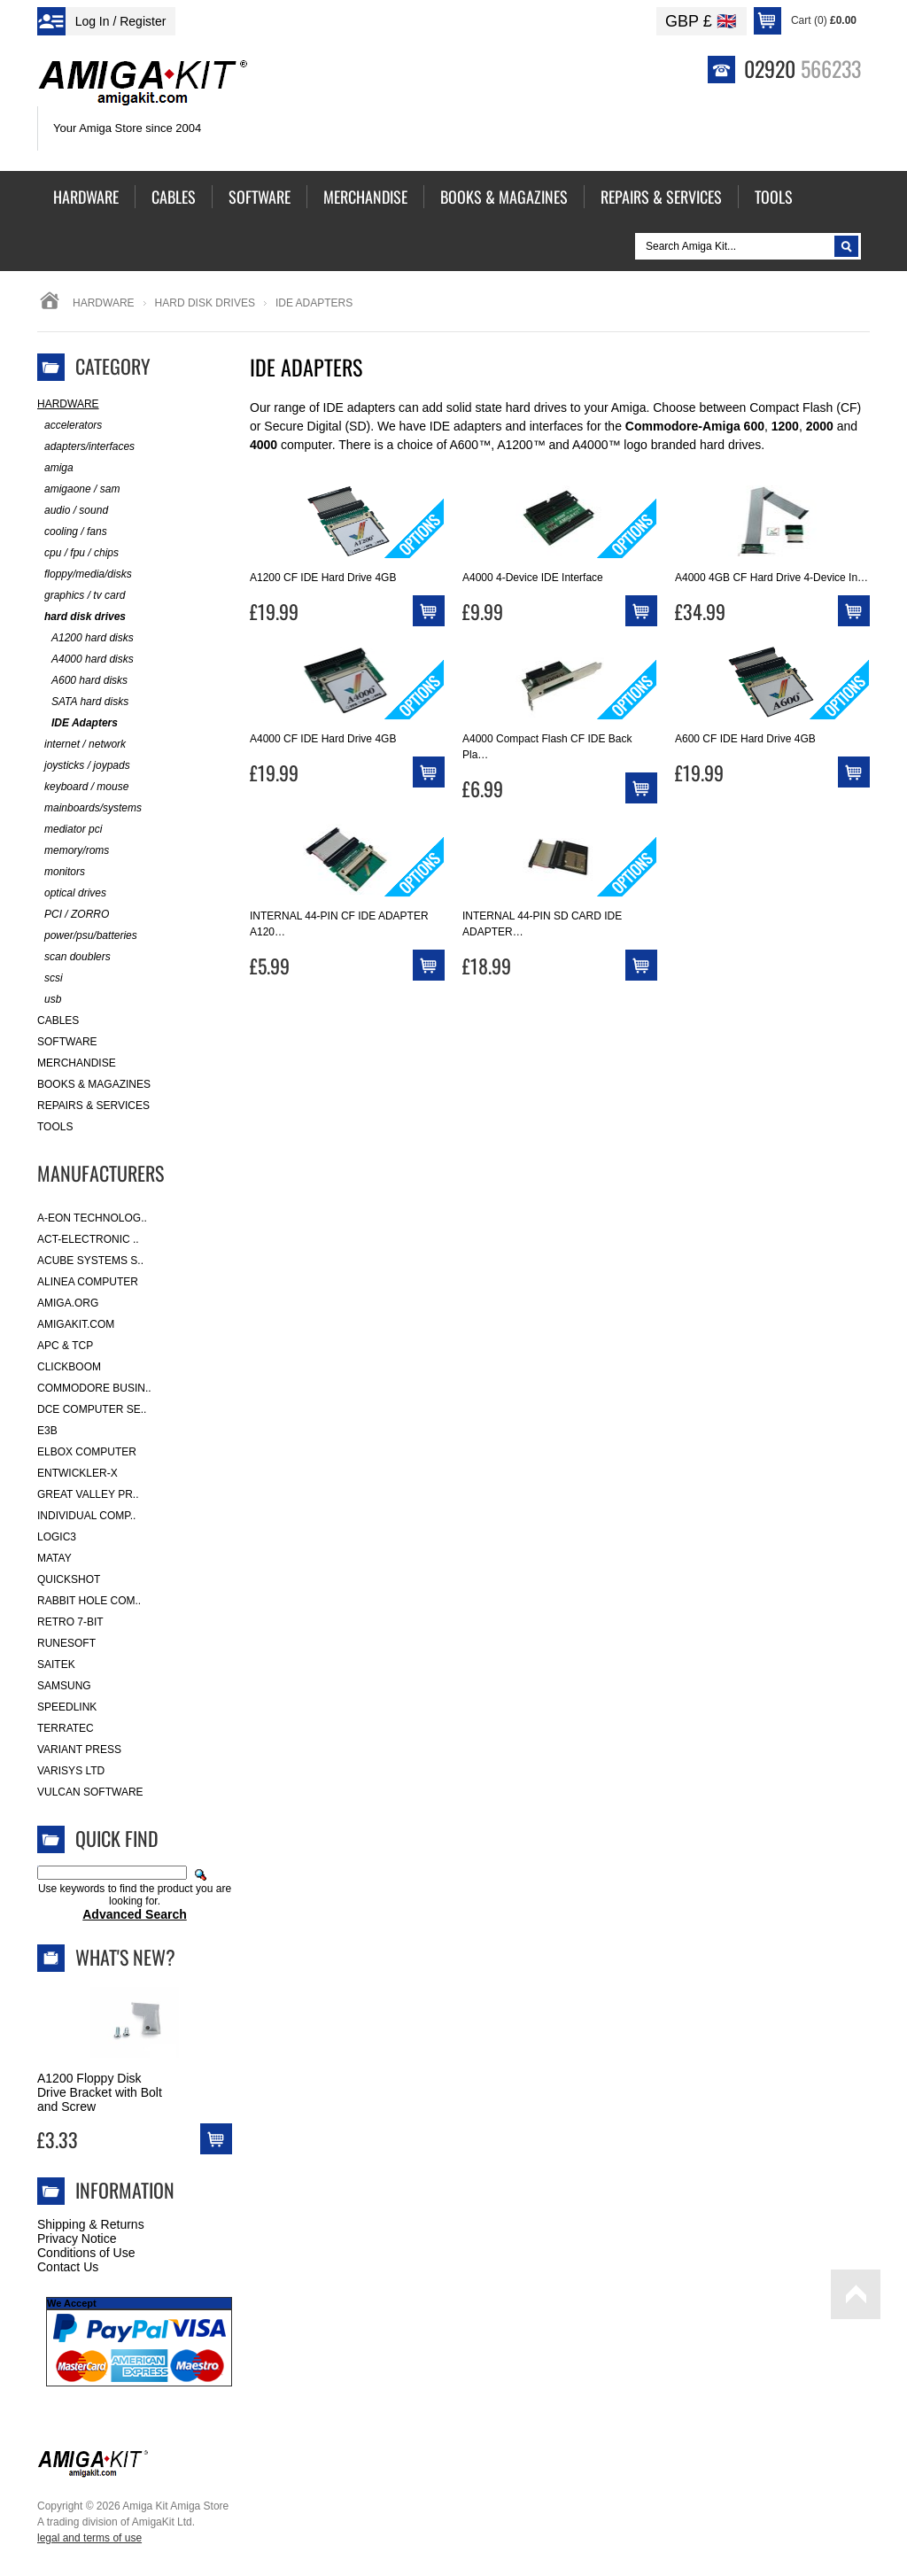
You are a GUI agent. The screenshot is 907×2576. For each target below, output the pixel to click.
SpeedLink (67, 1707)
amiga (55, 468)
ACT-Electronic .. (88, 1239)
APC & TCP (65, 1345)
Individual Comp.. (86, 1515)
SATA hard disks (82, 702)
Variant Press (79, 1749)
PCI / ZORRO (73, 914)
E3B (47, 1430)
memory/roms (73, 850)
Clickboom (69, 1367)
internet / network (81, 744)
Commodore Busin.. (94, 1388)
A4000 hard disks (85, 659)
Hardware (104, 303)
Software (67, 1042)
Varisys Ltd (71, 1771)
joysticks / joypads (83, 765)
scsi (50, 978)
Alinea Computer (87, 1282)
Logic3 (56, 1537)
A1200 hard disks (85, 638)
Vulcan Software (90, 1792)
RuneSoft (66, 1643)
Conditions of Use (86, 2253)
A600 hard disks (82, 680)
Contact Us (67, 2267)
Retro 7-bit (70, 1622)
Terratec (65, 1728)
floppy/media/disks (84, 574)
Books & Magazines (94, 1084)
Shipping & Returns (90, 2224)
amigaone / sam (78, 489)
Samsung (64, 1686)
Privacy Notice (76, 2238)
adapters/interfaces (86, 446)
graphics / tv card (81, 595)
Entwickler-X (77, 1473)
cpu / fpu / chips (78, 553)
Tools (55, 1127)
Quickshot (68, 1579)
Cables (58, 1020)
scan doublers (74, 957)
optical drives (71, 893)
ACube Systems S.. (90, 1260)
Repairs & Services (93, 1105)
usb (49, 999)
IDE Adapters (77, 723)
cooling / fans (72, 531)
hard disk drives (205, 303)
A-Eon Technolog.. (92, 1218)
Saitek (56, 1664)
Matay (54, 1558)
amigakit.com (75, 1324)
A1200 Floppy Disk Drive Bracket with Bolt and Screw (99, 2092)
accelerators (69, 425)
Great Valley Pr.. (88, 1494)
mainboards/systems (89, 808)
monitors (61, 872)
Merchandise (76, 1063)
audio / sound (72, 510)
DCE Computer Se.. (91, 1409)
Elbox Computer (86, 1452)
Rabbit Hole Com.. (89, 1600)
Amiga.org (67, 1303)
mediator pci (69, 829)
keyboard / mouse (82, 787)
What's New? (125, 1957)
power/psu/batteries (87, 935)
